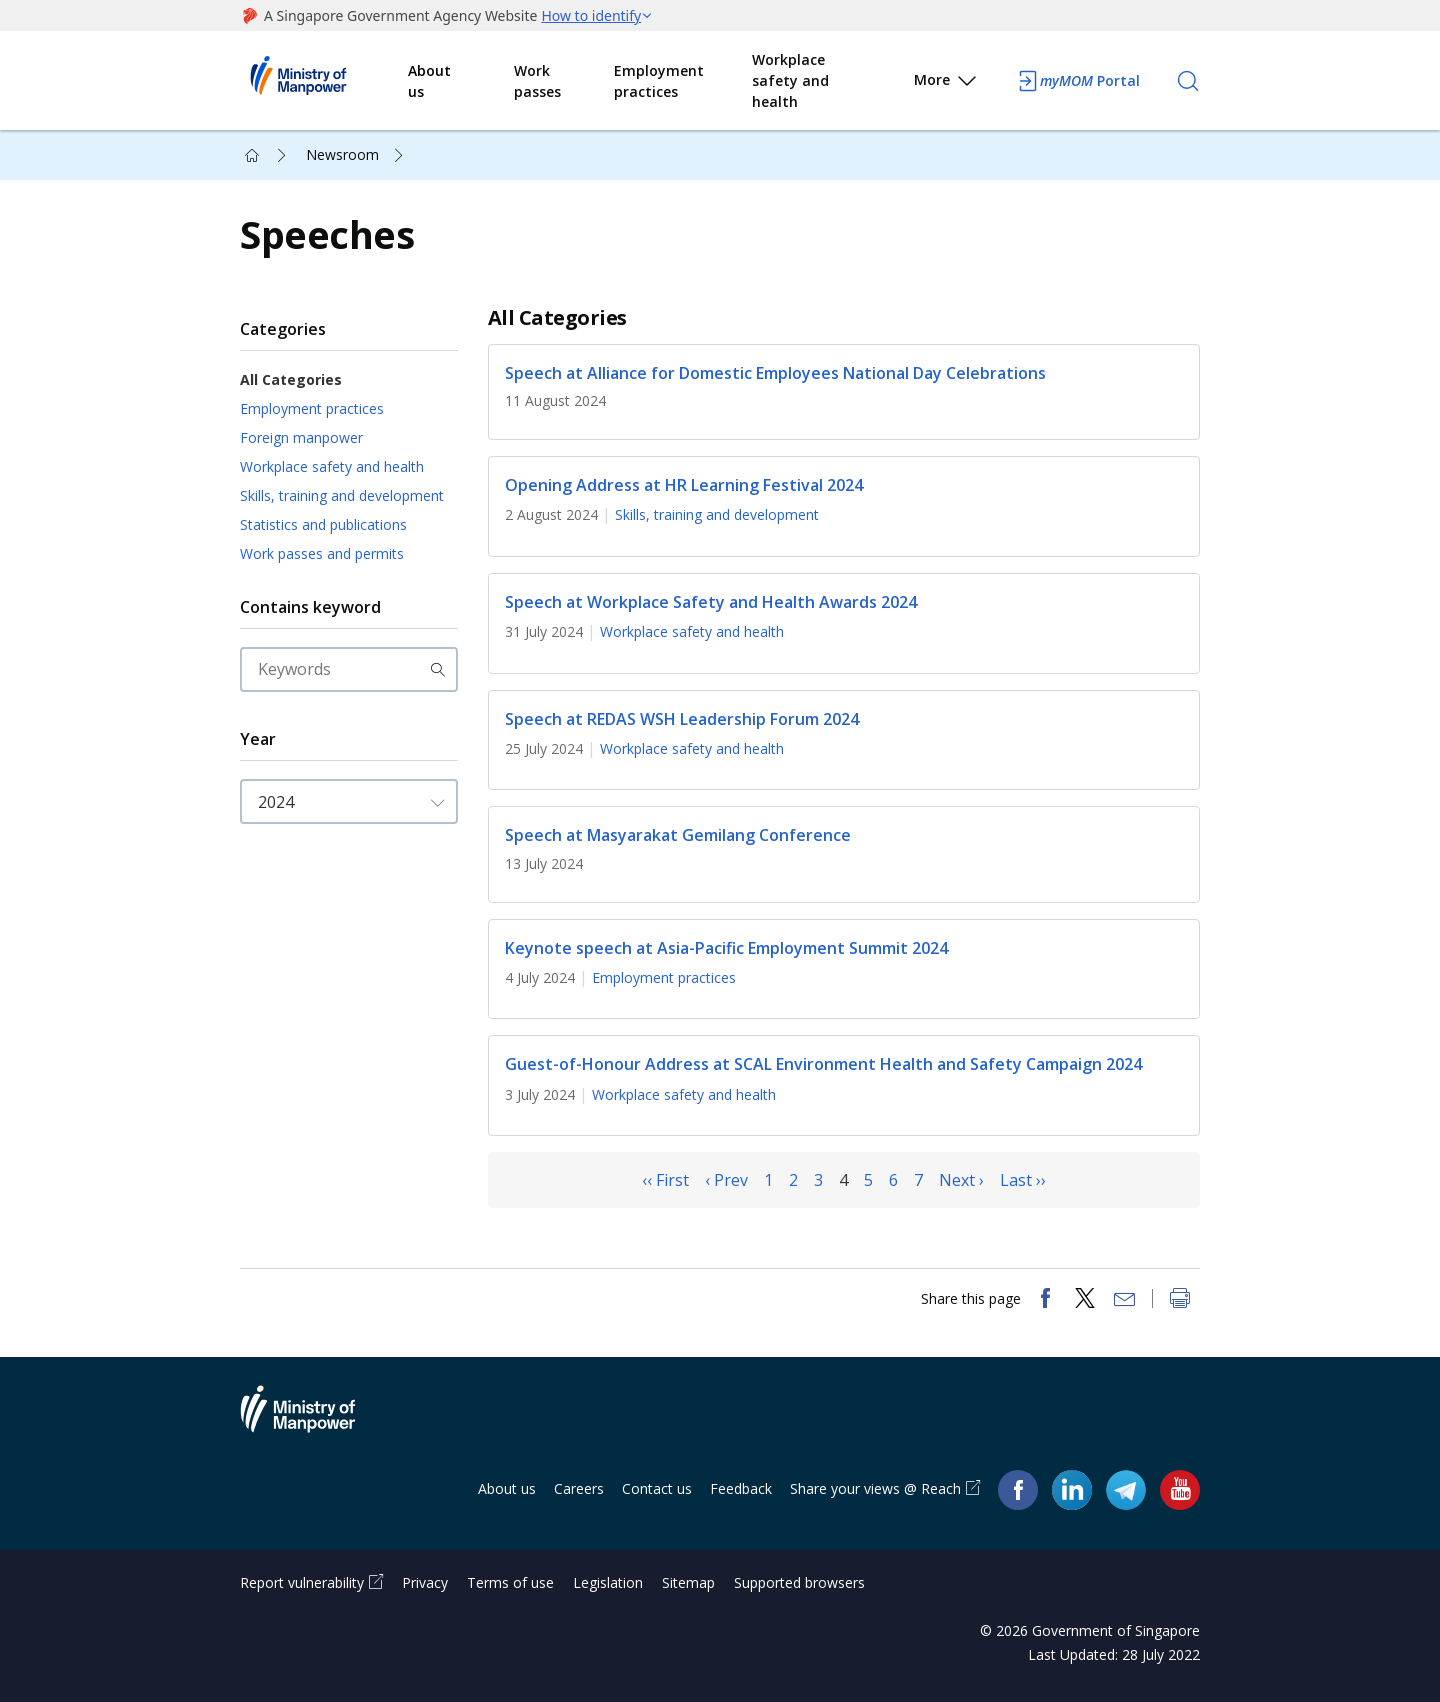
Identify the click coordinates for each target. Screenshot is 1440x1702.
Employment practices (659, 81)
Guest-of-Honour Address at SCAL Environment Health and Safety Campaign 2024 (823, 1065)
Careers (579, 1488)
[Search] (1188, 81)
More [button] (946, 83)
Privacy (425, 1582)
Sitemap (688, 1582)
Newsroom (342, 154)
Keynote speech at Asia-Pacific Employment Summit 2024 (726, 948)
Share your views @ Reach (875, 1488)
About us (429, 81)
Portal (1078, 81)
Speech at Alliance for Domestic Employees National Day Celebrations (775, 373)
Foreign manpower (301, 437)
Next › (961, 1180)
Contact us (657, 1488)
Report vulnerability (302, 1582)
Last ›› (1023, 1180)
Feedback (741, 1488)
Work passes (537, 81)
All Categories (291, 379)
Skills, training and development (342, 495)
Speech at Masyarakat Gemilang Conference (678, 836)
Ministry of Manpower (313, 1421)
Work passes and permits (322, 553)
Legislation (608, 1582)
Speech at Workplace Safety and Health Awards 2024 (711, 602)
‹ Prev (726, 1180)
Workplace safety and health (790, 80)
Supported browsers (799, 1582)
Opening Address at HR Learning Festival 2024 (684, 485)
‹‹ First (665, 1180)
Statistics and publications (323, 524)
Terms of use (510, 1582)
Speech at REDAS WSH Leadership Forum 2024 (682, 719)
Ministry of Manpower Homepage (324, 81)
